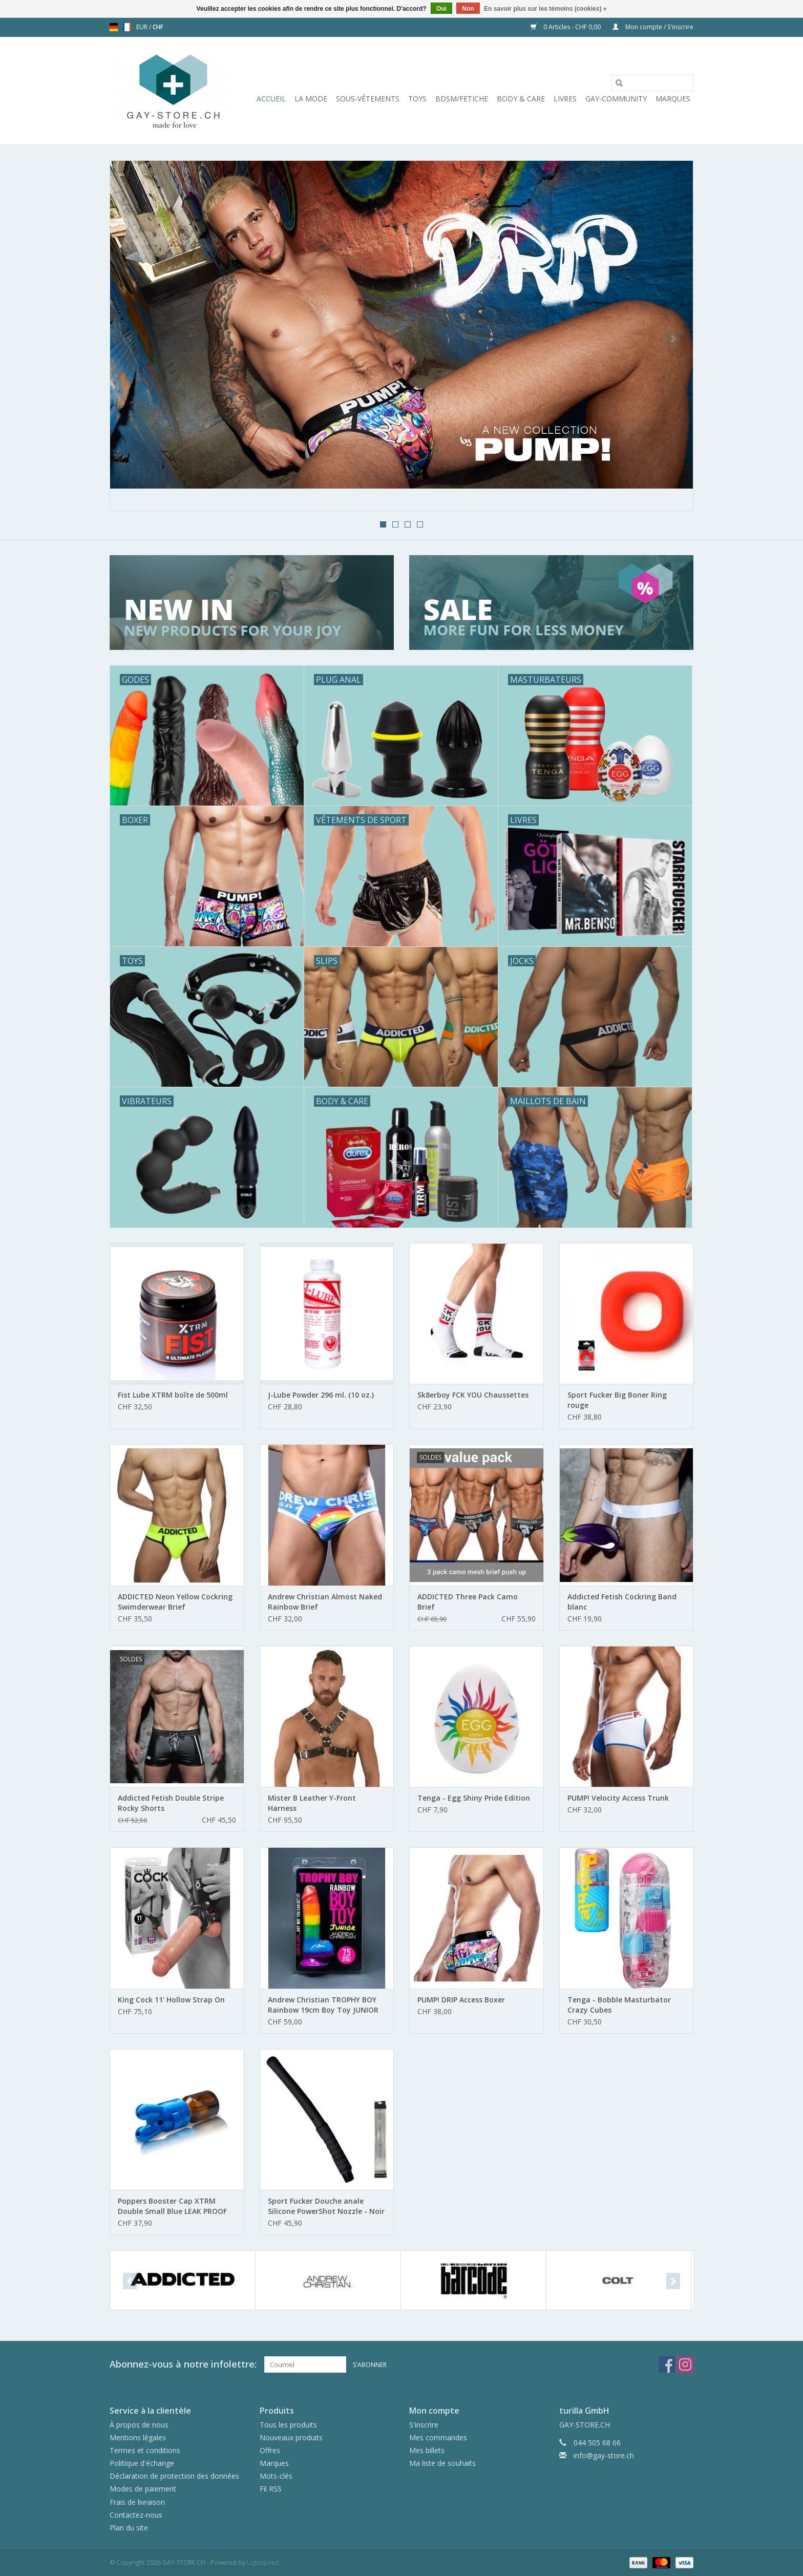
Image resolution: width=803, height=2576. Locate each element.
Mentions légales (138, 2437)
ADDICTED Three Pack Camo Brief (467, 1602)
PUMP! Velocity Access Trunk (618, 1798)
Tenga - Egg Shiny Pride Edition (473, 1798)
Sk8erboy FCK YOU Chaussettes (473, 1395)
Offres (270, 2450)
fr (127, 27)
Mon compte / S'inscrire (652, 27)
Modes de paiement (143, 2489)
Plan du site (129, 2527)
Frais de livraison (137, 2502)
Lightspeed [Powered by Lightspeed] (263, 2562)
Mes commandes (438, 2437)
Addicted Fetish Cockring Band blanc (622, 1602)
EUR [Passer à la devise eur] (142, 27)
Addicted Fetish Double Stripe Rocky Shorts (171, 1803)
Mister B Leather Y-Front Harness (312, 1803)
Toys (417, 98)
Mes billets (427, 2450)
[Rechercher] (652, 83)
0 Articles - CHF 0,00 (566, 27)
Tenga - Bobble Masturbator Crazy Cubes (619, 2005)
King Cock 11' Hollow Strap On (171, 1999)
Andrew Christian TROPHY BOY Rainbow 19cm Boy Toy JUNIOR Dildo (323, 2005)
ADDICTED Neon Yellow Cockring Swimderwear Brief (175, 1602)
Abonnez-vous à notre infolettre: (183, 2364)
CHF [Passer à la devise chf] (158, 27)
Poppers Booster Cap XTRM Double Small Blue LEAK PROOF (172, 2206)
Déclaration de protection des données (174, 2476)
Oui (441, 8)
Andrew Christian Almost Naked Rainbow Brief (325, 1602)
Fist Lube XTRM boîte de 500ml (173, 1395)
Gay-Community (616, 98)
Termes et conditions (145, 2450)
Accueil (271, 98)
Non (468, 8)
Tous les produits (288, 2425)
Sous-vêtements (367, 98)
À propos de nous (139, 2425)
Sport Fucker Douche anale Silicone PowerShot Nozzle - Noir (326, 2206)
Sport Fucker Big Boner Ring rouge (617, 1400)
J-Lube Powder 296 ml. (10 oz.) (321, 1395)
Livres (565, 98)
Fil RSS (271, 2489)
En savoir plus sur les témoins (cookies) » (545, 8)
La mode (310, 98)
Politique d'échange (142, 2463)
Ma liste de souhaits (442, 2463)
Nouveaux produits (291, 2437)
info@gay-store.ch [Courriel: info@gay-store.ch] (604, 2455)
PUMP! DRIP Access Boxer (461, 1999)
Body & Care (521, 98)
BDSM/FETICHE (461, 98)
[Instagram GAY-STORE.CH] (685, 2364)
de (114, 27)
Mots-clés (276, 2476)
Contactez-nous (136, 2515)
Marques (673, 98)
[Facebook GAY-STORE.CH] (667, 2364)
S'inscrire (423, 2425)
